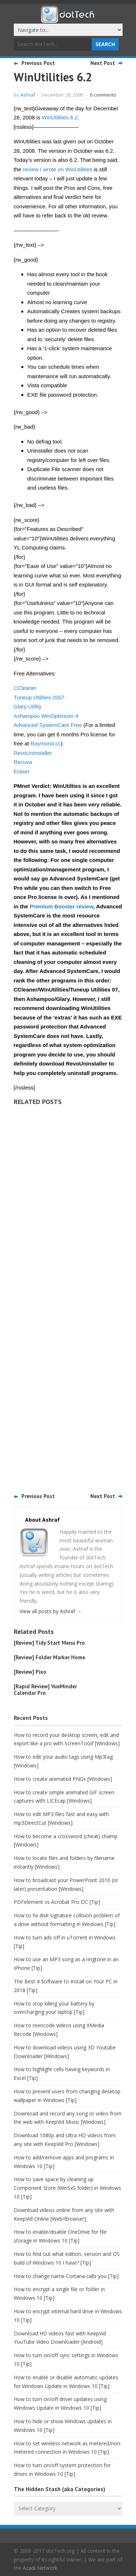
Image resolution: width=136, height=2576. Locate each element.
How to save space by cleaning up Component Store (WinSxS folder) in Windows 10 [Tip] (67, 2188)
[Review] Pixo (30, 1671)
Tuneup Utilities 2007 (39, 697)
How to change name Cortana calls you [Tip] (66, 2276)
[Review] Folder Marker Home (49, 1657)
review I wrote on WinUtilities (57, 169)
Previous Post (38, 63)
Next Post (102, 63)
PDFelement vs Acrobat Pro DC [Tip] (57, 1901)
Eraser (22, 771)
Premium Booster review (61, 906)
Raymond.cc (45, 743)
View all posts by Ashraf (51, 1611)
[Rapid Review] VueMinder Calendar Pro (45, 1689)
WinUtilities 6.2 (60, 117)
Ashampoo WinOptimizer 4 (46, 716)
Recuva (23, 762)
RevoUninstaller (33, 753)
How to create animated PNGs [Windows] (63, 1778)
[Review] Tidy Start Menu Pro (49, 1642)
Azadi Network (40, 2567)
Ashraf (27, 94)
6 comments (103, 94)
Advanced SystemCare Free (48, 725)
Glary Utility (28, 706)
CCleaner (25, 688)
